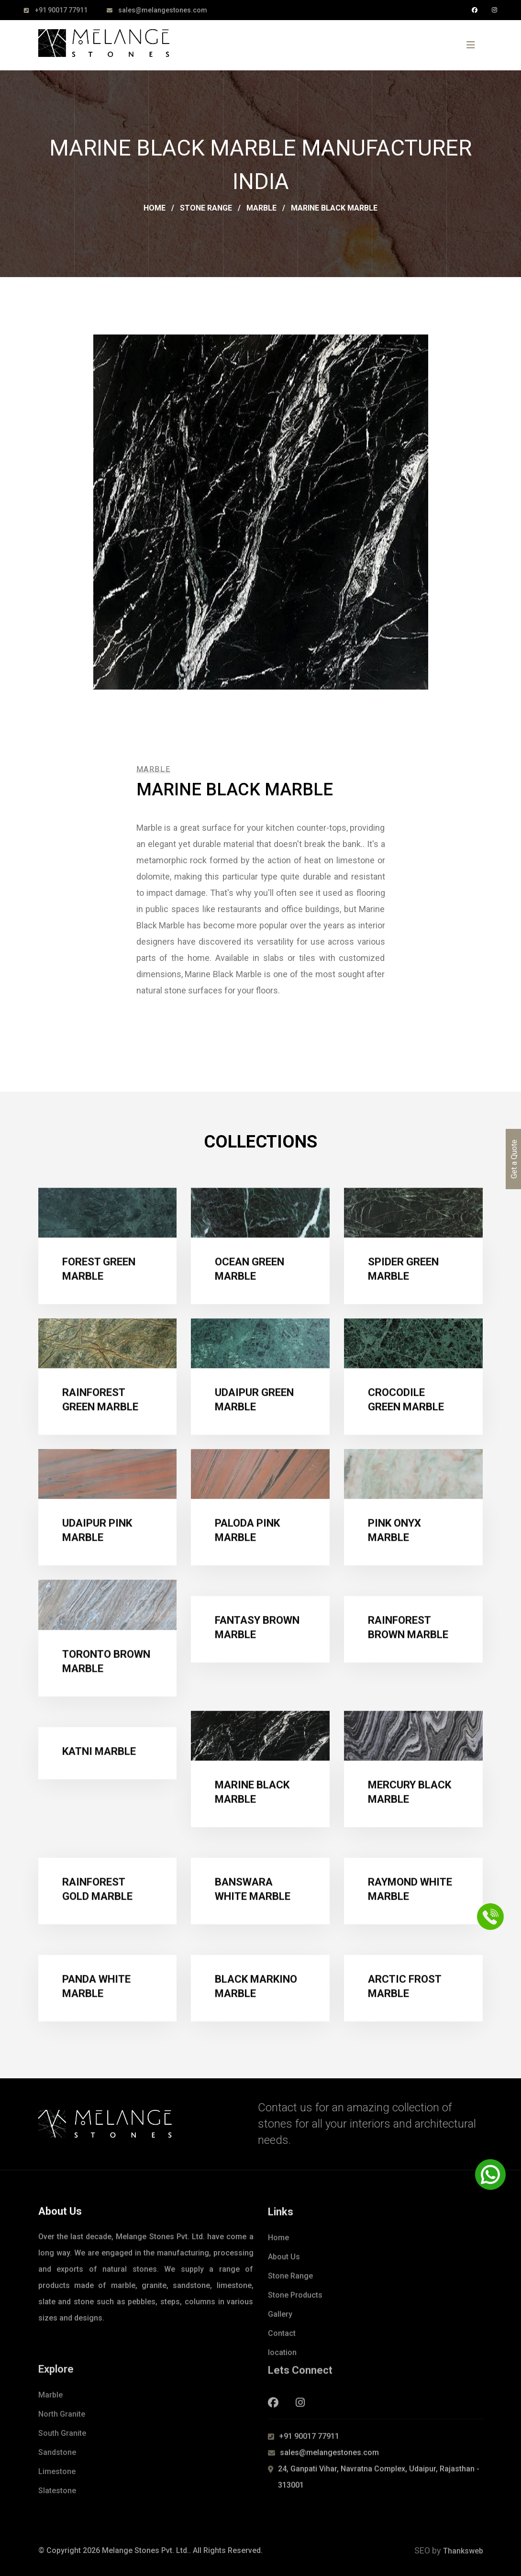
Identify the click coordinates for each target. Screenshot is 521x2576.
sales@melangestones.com (162, 10)
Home (155, 207)
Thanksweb (463, 2550)
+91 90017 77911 (61, 10)
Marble (261, 207)
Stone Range (206, 207)
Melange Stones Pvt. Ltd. (145, 2550)
